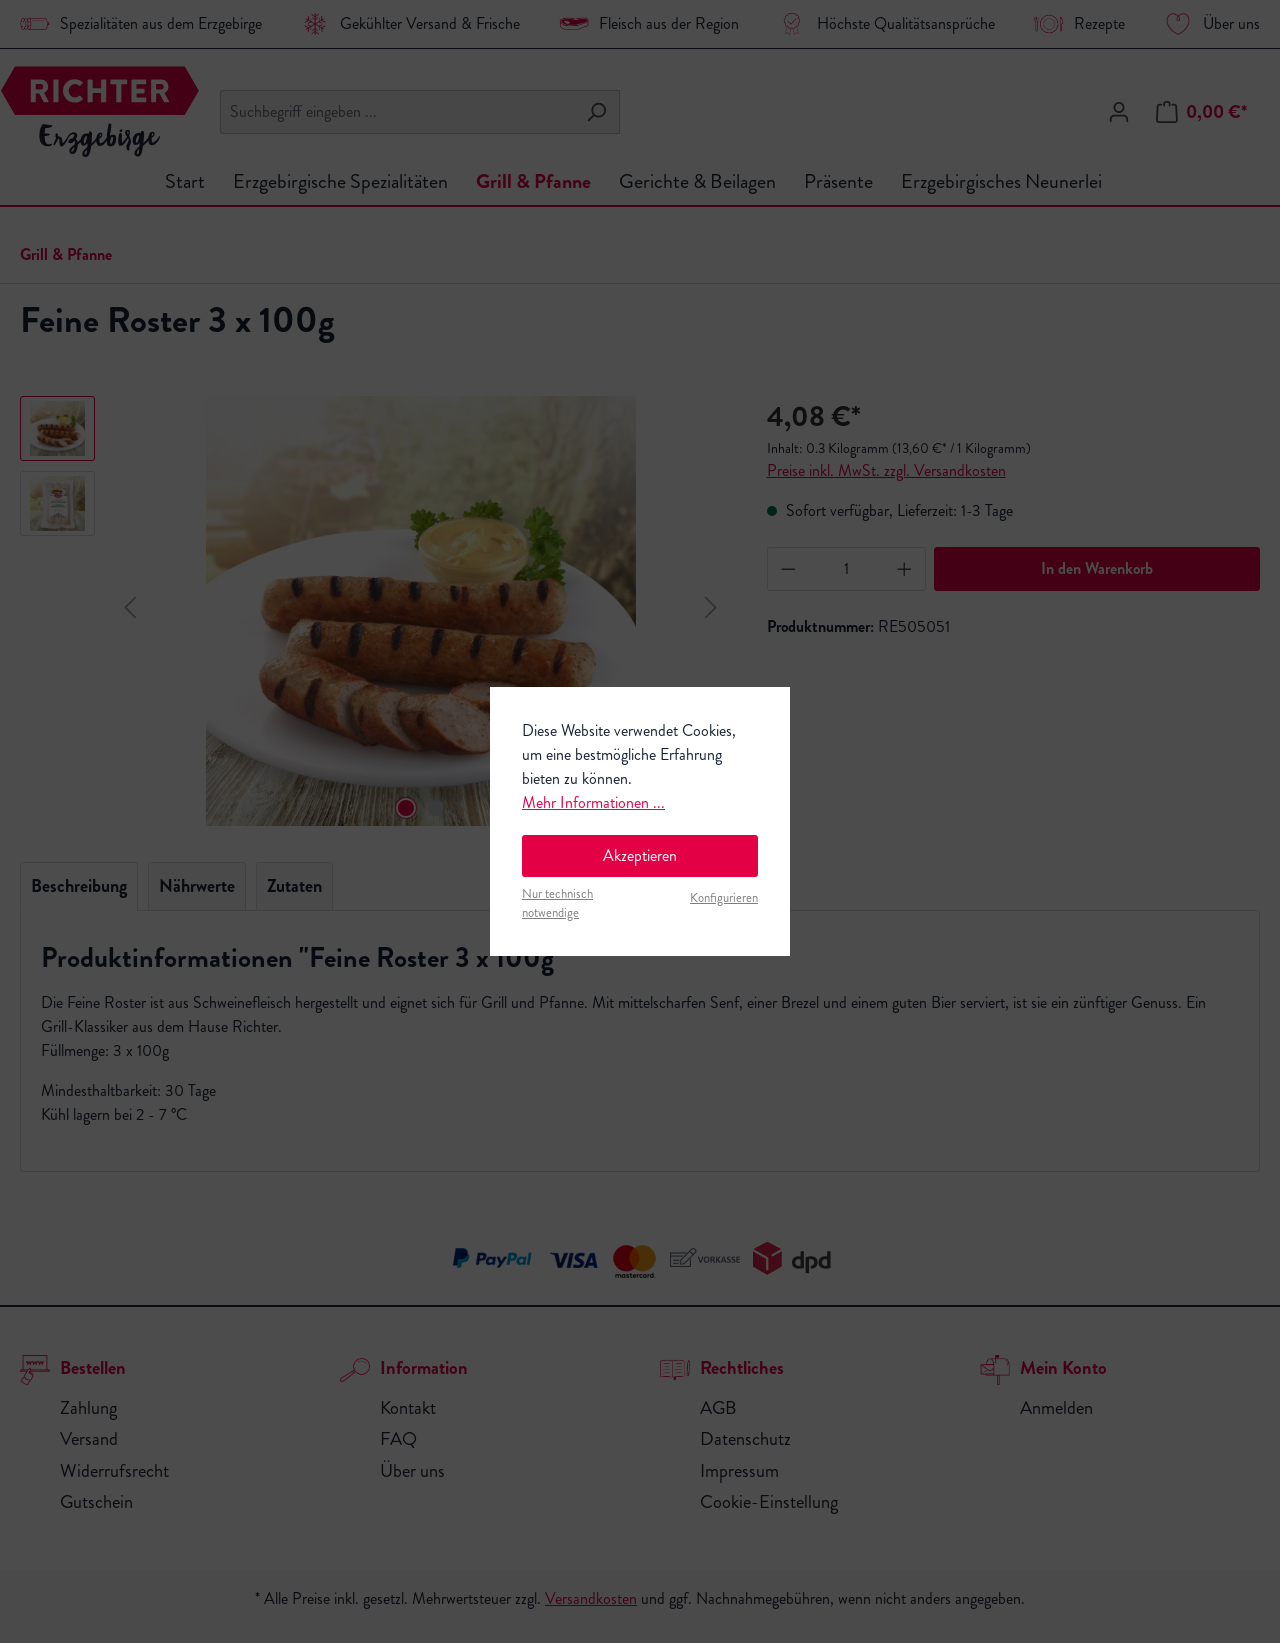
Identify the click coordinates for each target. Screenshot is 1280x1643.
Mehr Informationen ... (593, 802)
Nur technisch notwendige (557, 903)
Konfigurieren (724, 898)
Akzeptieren (640, 855)
